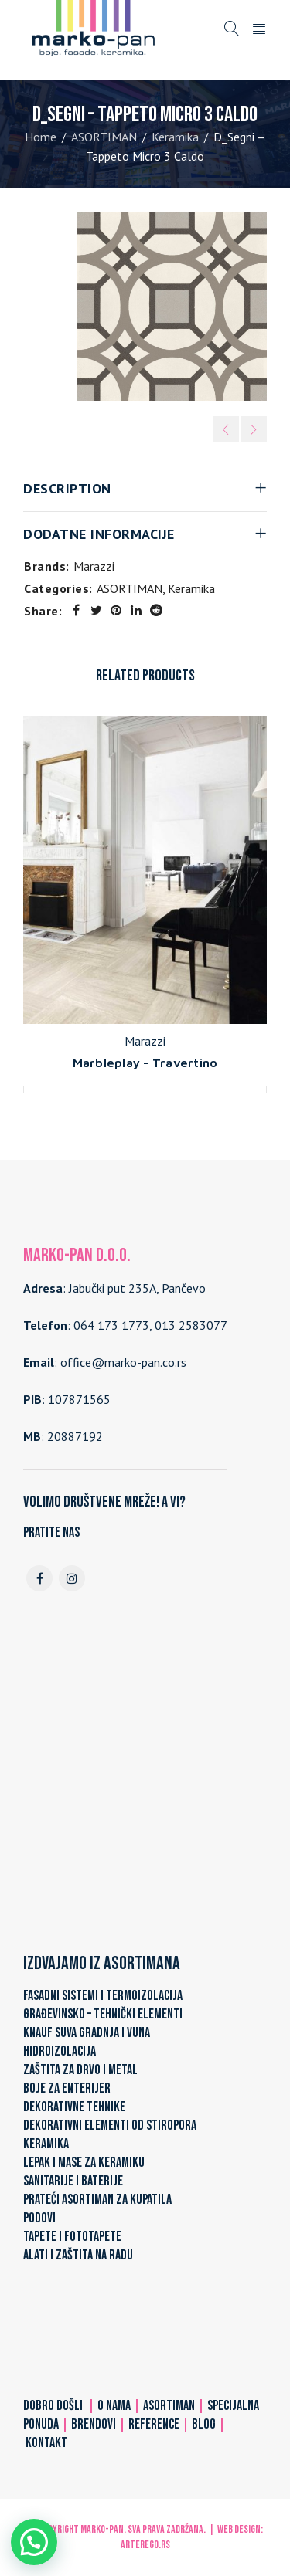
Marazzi (93, 566)
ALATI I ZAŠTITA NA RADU (78, 2255)
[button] (34, 2542)
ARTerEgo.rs (145, 2544)
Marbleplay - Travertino (145, 1062)
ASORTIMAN (104, 136)
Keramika (175, 136)
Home (40, 136)
